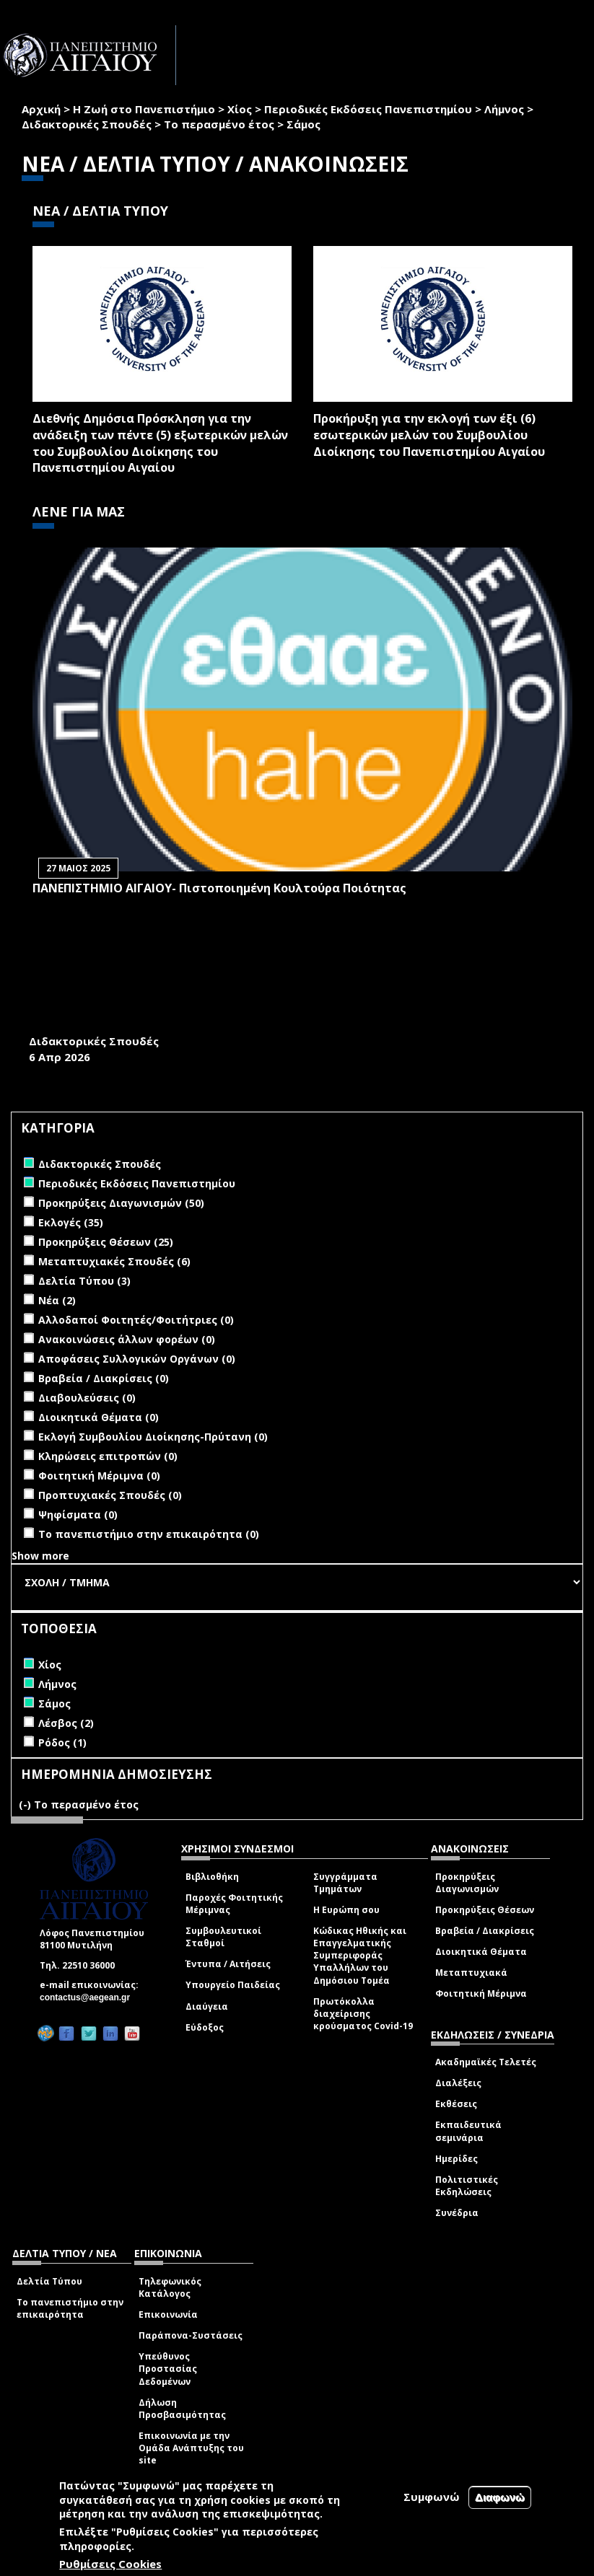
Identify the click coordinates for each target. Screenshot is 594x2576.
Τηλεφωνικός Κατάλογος (170, 2287)
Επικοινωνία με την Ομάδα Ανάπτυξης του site (191, 2448)
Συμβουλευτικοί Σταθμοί (223, 1937)
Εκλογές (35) (70, 1222)
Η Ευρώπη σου (346, 1910)
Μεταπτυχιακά (471, 1972)
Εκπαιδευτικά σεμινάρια (468, 2131)
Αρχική (41, 109)
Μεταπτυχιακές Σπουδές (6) (114, 1261)
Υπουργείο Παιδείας (232, 1985)
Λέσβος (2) (66, 1723)
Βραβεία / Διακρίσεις (484, 1931)
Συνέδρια (457, 2213)
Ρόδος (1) (62, 1742)
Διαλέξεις (458, 2083)
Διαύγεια (206, 2006)
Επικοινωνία (168, 2314)
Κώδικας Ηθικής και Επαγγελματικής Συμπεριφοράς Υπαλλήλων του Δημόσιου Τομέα (359, 1956)
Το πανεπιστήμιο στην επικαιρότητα (70, 2308)
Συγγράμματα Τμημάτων (345, 1883)
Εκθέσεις (456, 2104)
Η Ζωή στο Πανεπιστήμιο (144, 109)
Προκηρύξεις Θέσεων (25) (105, 1242)
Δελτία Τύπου (49, 2281)
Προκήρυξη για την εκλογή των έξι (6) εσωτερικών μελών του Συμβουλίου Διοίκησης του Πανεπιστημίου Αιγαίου (429, 435)
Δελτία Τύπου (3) (84, 1281)
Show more (40, 1555)
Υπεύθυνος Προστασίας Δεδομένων (168, 2368)
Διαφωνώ (500, 2497)
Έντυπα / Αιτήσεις (228, 1964)
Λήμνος (504, 109)
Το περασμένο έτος (219, 124)
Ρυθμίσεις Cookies (110, 2564)
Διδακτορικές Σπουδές (87, 124)
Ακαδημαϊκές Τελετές (485, 2062)
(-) (26, 1804)
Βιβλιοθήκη (212, 1877)
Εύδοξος (204, 2027)
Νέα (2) (57, 1300)
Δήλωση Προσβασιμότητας (182, 2408)
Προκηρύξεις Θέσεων (484, 1910)
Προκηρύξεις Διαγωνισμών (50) (121, 1203)
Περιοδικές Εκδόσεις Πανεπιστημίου (368, 109)
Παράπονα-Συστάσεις (191, 2335)
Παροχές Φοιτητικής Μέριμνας (234, 1903)
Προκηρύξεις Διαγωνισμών (467, 1883)
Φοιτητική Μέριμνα (481, 1993)
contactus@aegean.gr (89, 1997)
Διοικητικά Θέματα (481, 1952)
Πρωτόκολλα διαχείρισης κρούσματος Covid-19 (363, 2013)
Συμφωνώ (431, 2496)
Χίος (239, 109)
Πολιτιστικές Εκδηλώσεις (466, 2185)
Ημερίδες (456, 2159)
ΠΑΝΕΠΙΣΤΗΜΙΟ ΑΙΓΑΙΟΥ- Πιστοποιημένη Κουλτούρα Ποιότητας (219, 888)
